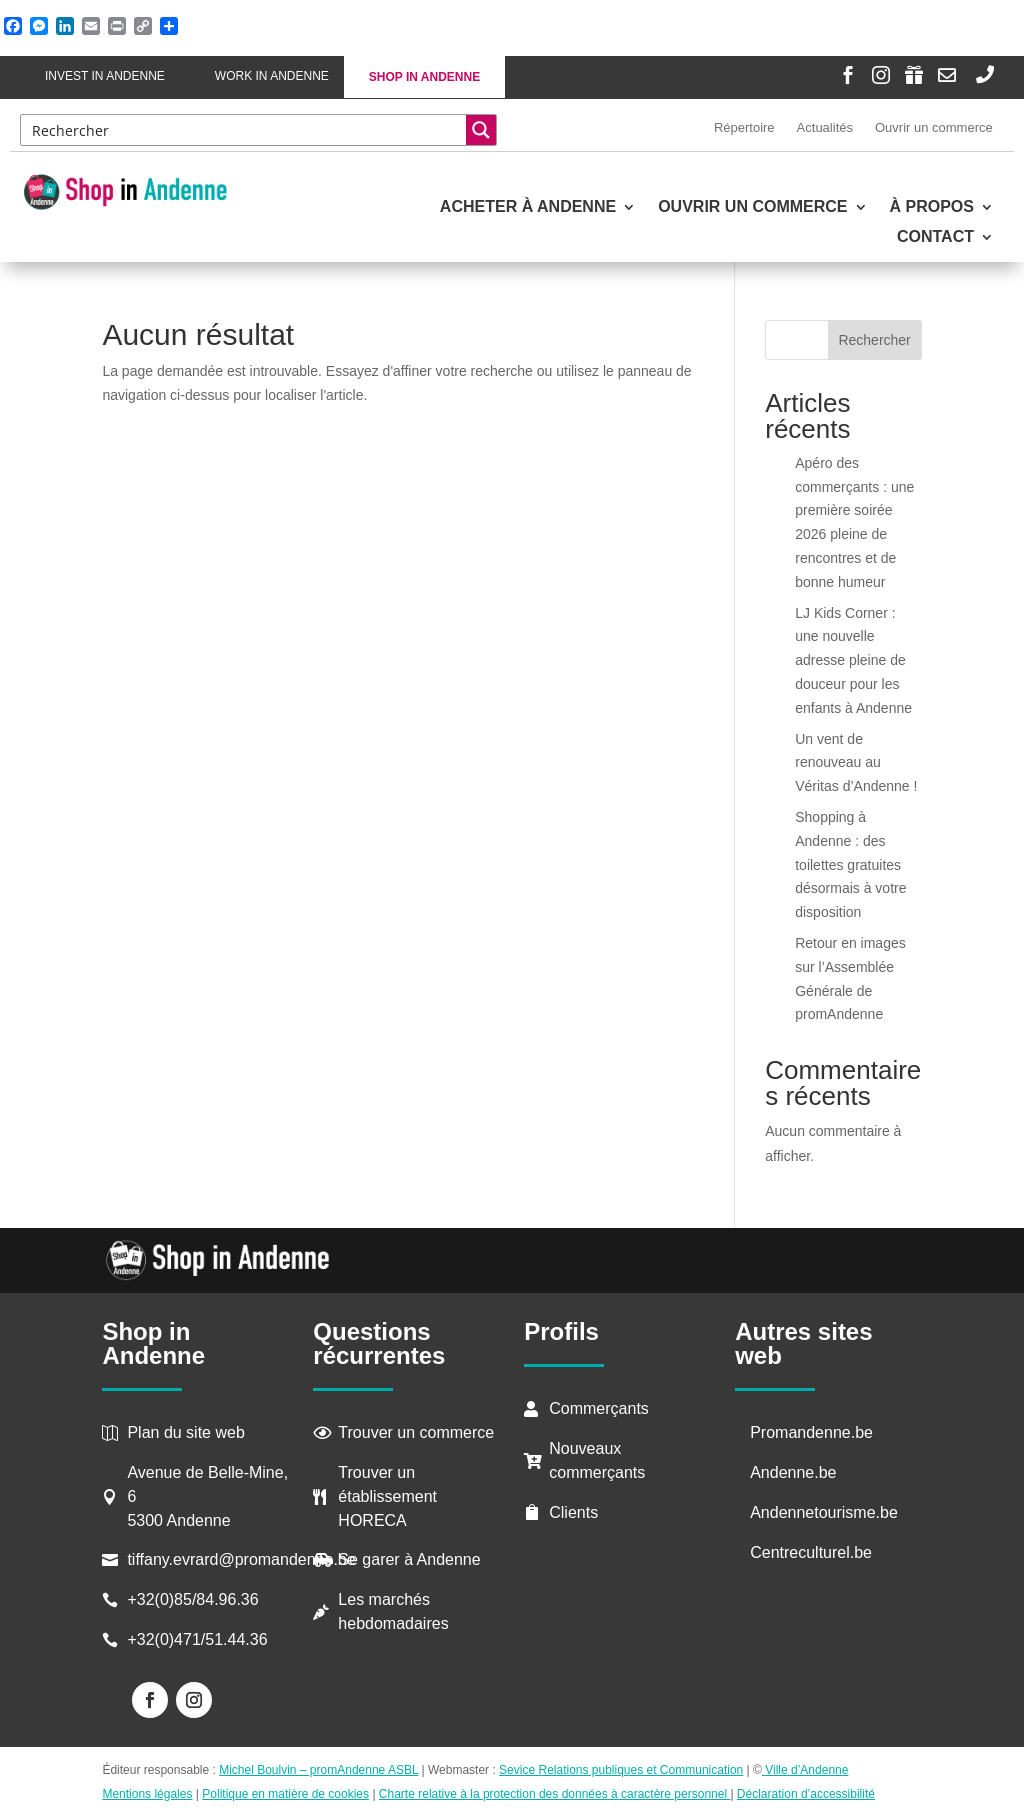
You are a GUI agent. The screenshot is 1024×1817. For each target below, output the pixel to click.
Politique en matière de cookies (285, 1794)
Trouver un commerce (416, 1432)
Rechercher (874, 340)
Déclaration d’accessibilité (806, 1794)
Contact (935, 237)
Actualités (825, 127)
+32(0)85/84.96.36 (192, 1599)
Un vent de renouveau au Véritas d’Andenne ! (856, 763)
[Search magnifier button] (481, 130)
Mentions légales (147, 1794)
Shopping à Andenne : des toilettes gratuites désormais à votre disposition (850, 864)
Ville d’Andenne (805, 1770)
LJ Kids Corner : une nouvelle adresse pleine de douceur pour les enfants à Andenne (853, 660)
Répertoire (744, 127)
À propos (932, 207)
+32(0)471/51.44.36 (199, 1639)
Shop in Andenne (424, 77)
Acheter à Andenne (528, 207)
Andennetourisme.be (824, 1512)
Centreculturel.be (811, 1552)
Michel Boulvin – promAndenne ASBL (318, 1770)
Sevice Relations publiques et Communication (621, 1770)
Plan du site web (185, 1432)
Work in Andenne (272, 76)
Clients (573, 1512)
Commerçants (599, 1408)
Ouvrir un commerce (934, 127)
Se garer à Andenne (409, 1559)
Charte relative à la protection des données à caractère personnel (555, 1794)
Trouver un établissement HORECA (387, 1496)
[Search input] (244, 130)
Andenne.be (793, 1472)
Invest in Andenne (105, 76)
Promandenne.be (811, 1432)
